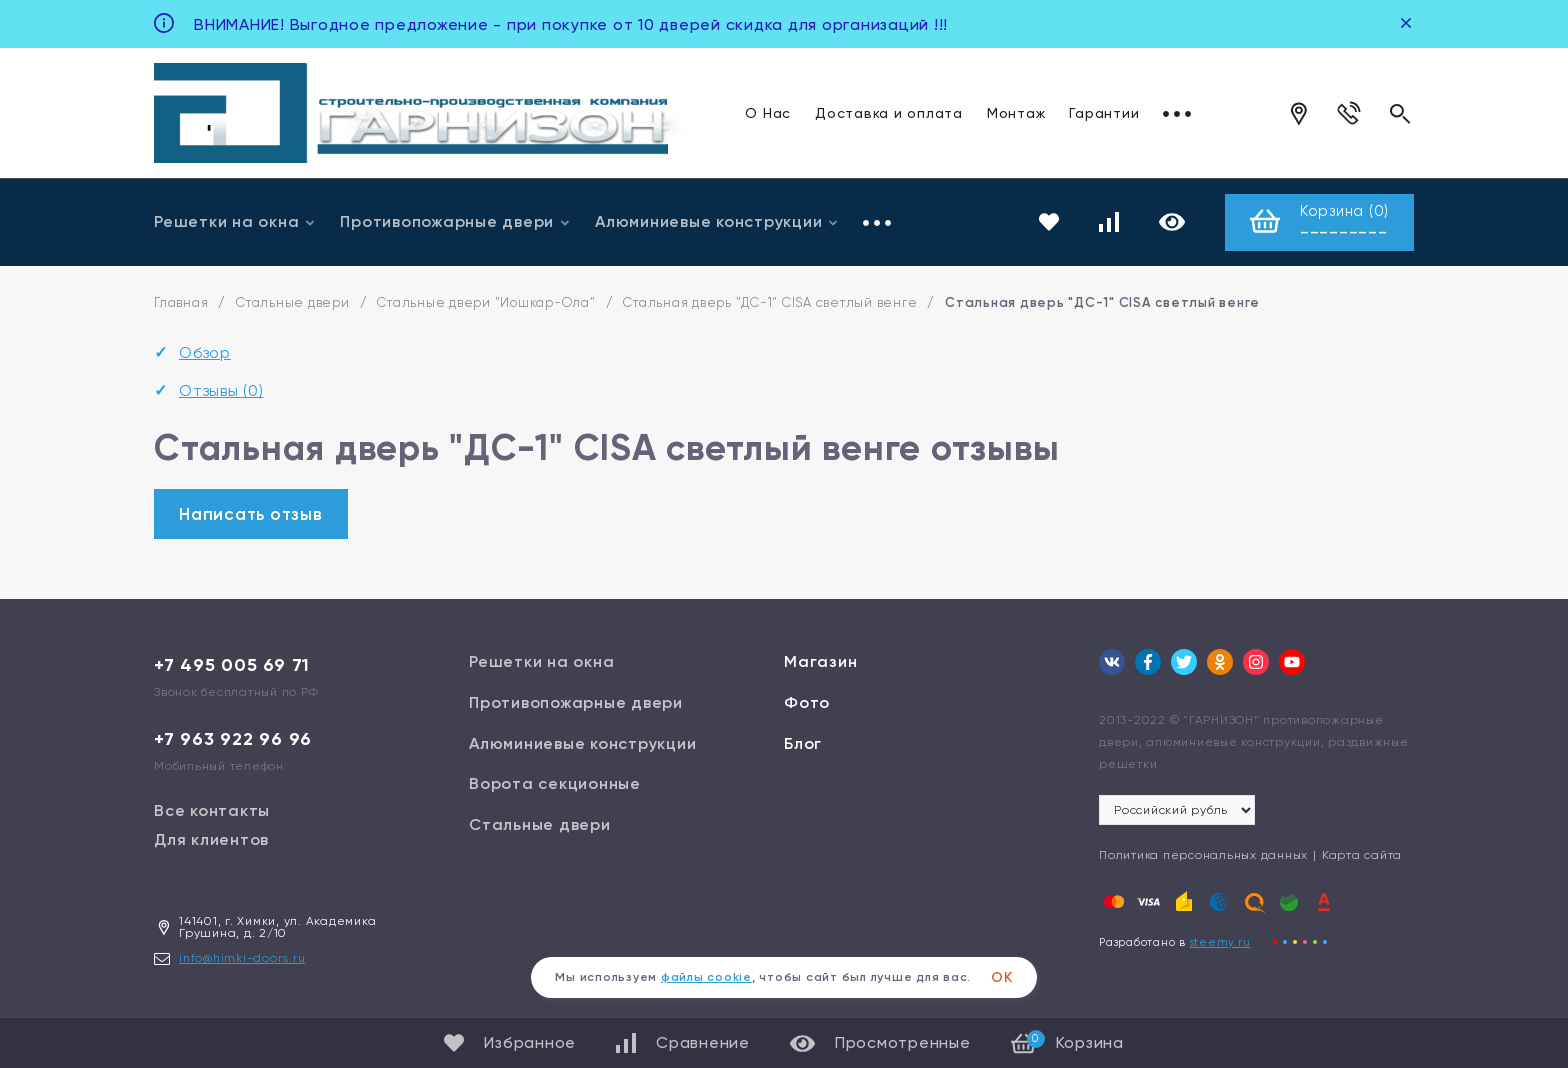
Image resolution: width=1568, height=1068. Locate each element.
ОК (1002, 977)
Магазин (820, 661)
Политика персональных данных (1203, 855)
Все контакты (212, 810)
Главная (181, 302)
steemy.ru (1220, 942)
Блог (803, 743)
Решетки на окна (235, 221)
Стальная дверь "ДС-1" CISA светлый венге (770, 302)
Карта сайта (1362, 855)
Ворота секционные (555, 783)
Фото (807, 702)
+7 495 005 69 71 (232, 665)
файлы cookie (706, 977)
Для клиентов (211, 839)
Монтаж (1016, 112)
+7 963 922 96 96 (233, 739)
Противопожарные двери (455, 221)
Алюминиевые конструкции (717, 221)
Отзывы (1192, 112)
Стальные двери (293, 302)
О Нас (768, 112)
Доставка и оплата (889, 112)
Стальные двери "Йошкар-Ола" (486, 302)
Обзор (205, 352)
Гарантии (1104, 112)
